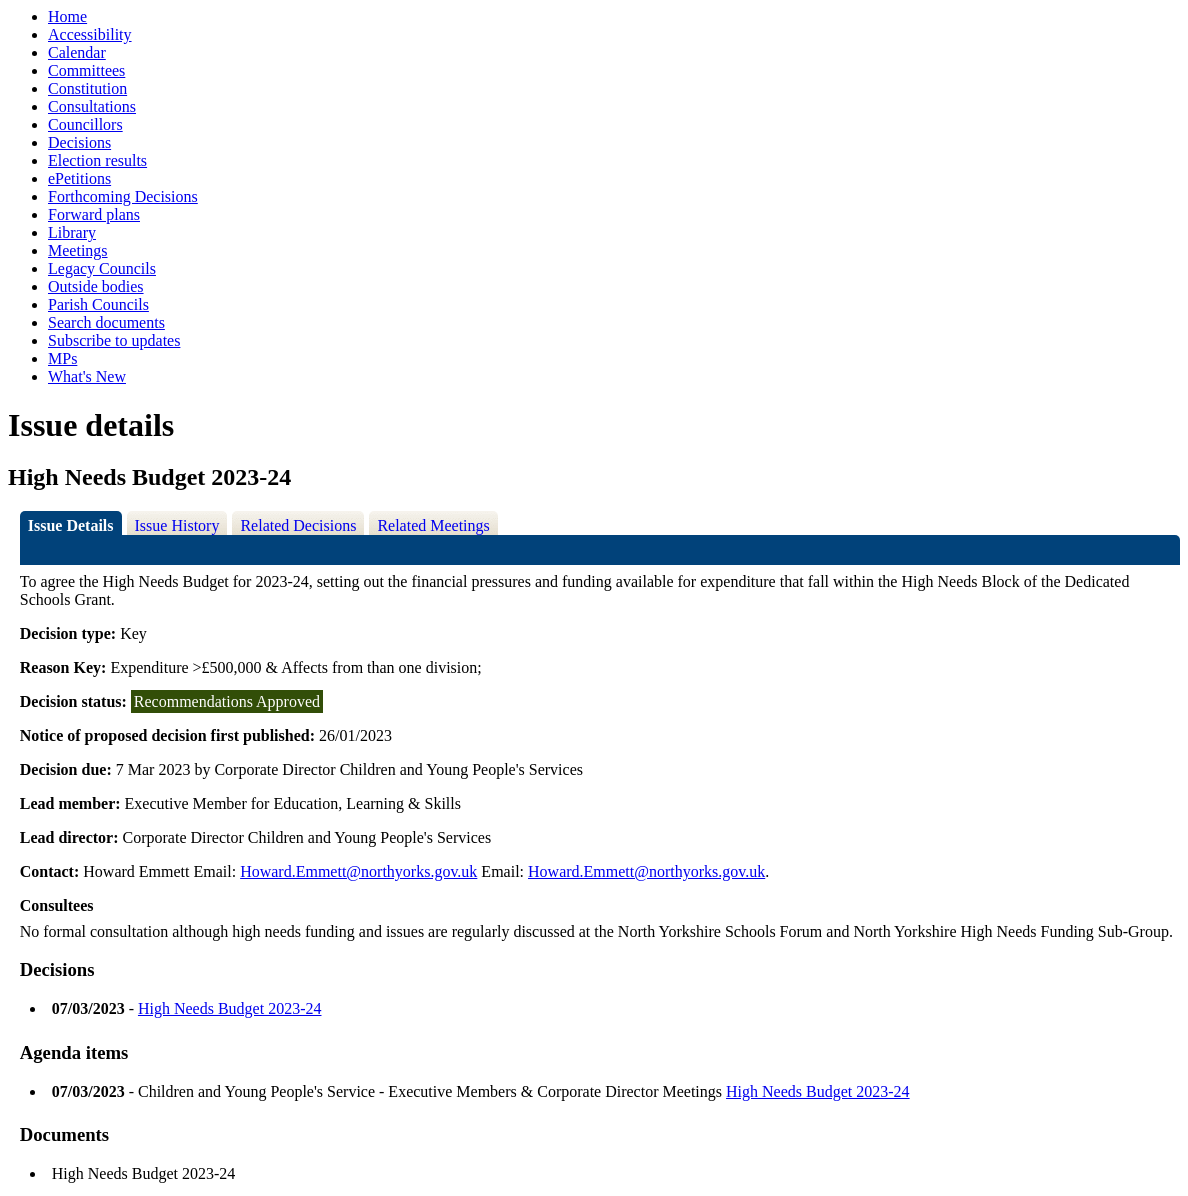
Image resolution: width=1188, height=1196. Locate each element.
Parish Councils (98, 304)
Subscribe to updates (114, 340)
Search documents (106, 322)
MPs (62, 358)
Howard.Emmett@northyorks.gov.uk (358, 871)
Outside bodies (96, 286)
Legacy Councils (102, 268)
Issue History (177, 525)
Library (72, 232)
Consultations (92, 106)
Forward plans (94, 214)
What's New (87, 376)
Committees (86, 70)
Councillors (85, 124)
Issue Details (71, 525)
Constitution (87, 88)
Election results (97, 160)
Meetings (78, 250)
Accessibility (90, 34)
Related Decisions (298, 525)
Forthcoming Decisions (123, 196)
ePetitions (79, 178)
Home (67, 16)
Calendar (77, 52)
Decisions (79, 142)
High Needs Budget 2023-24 (230, 1008)
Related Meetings (433, 525)
